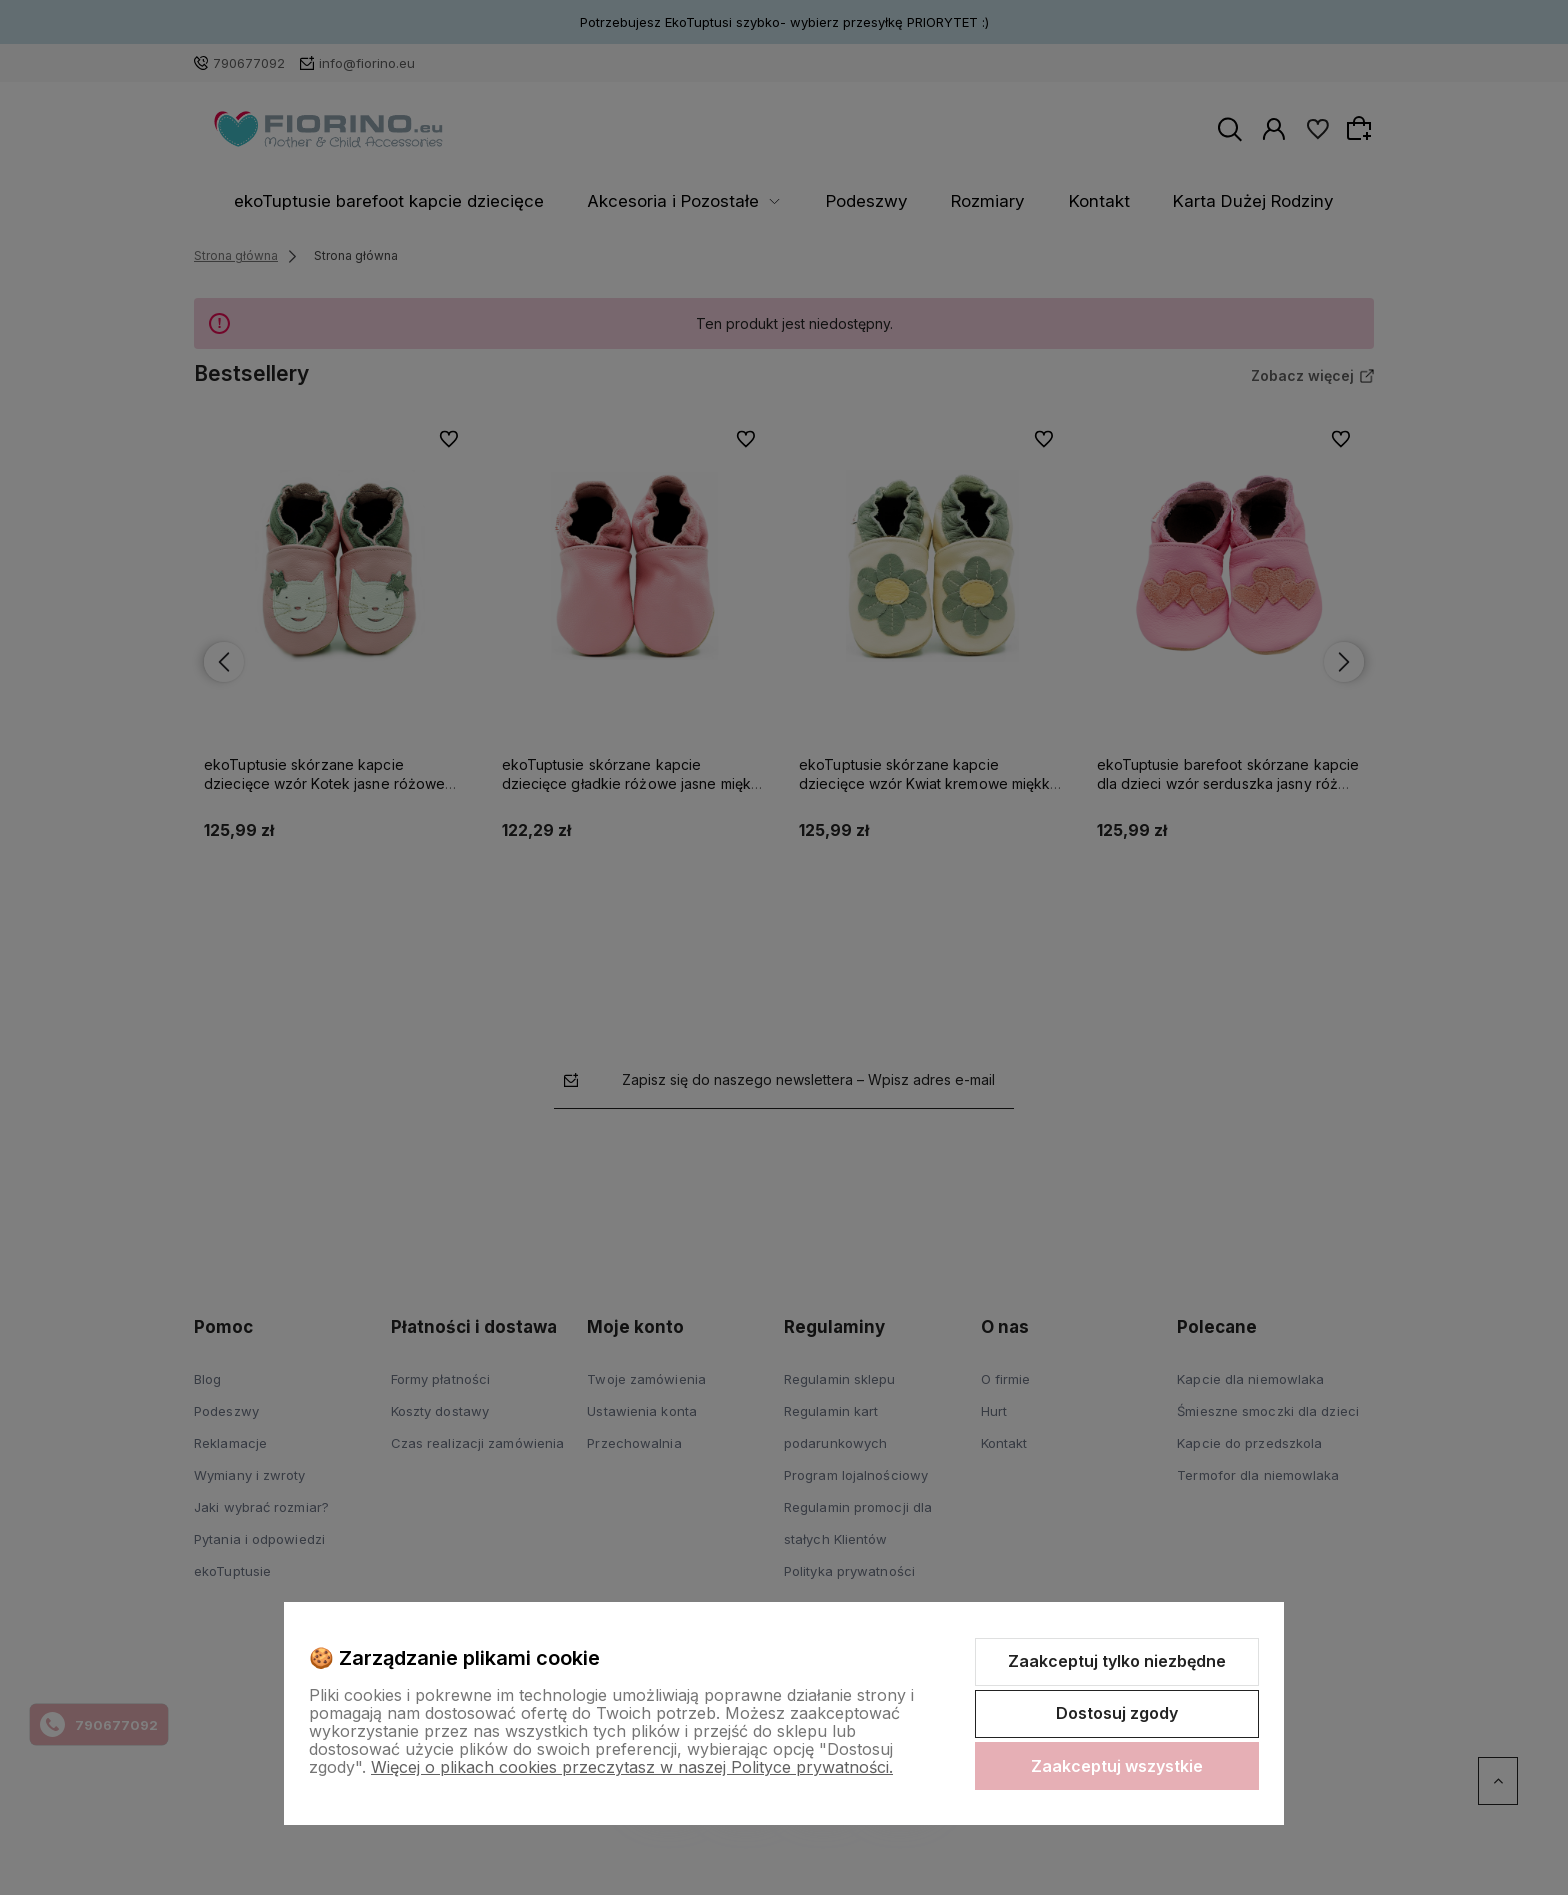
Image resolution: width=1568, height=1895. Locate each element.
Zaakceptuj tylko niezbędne (1117, 1661)
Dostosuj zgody (1117, 1713)
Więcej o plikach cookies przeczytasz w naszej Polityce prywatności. (632, 1767)
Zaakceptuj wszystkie (1117, 1766)
